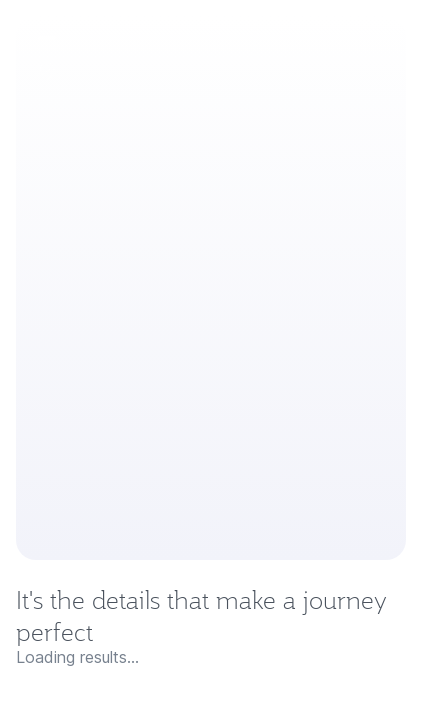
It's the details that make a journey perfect (201, 616)
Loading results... (77, 657)
